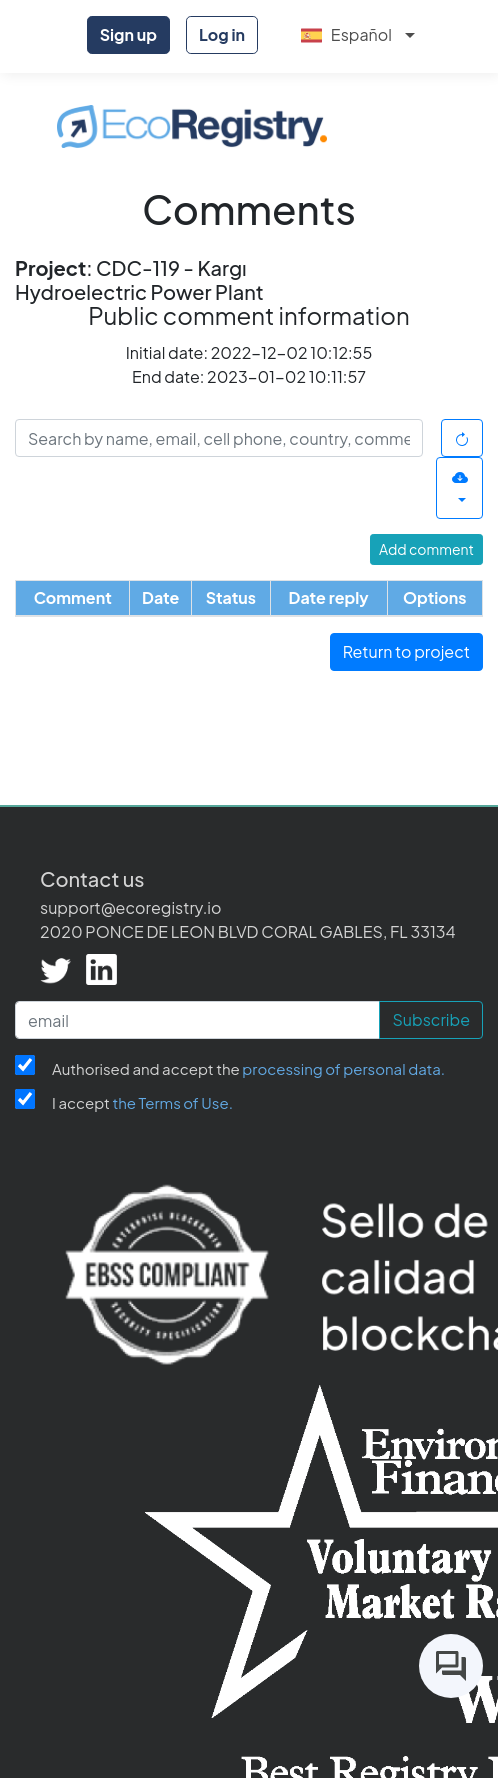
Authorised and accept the (248, 1068)
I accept (142, 1102)
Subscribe (431, 1019)
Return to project (406, 651)
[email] (197, 1020)
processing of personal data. (343, 1068)
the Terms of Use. (172, 1102)
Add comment (426, 549)
